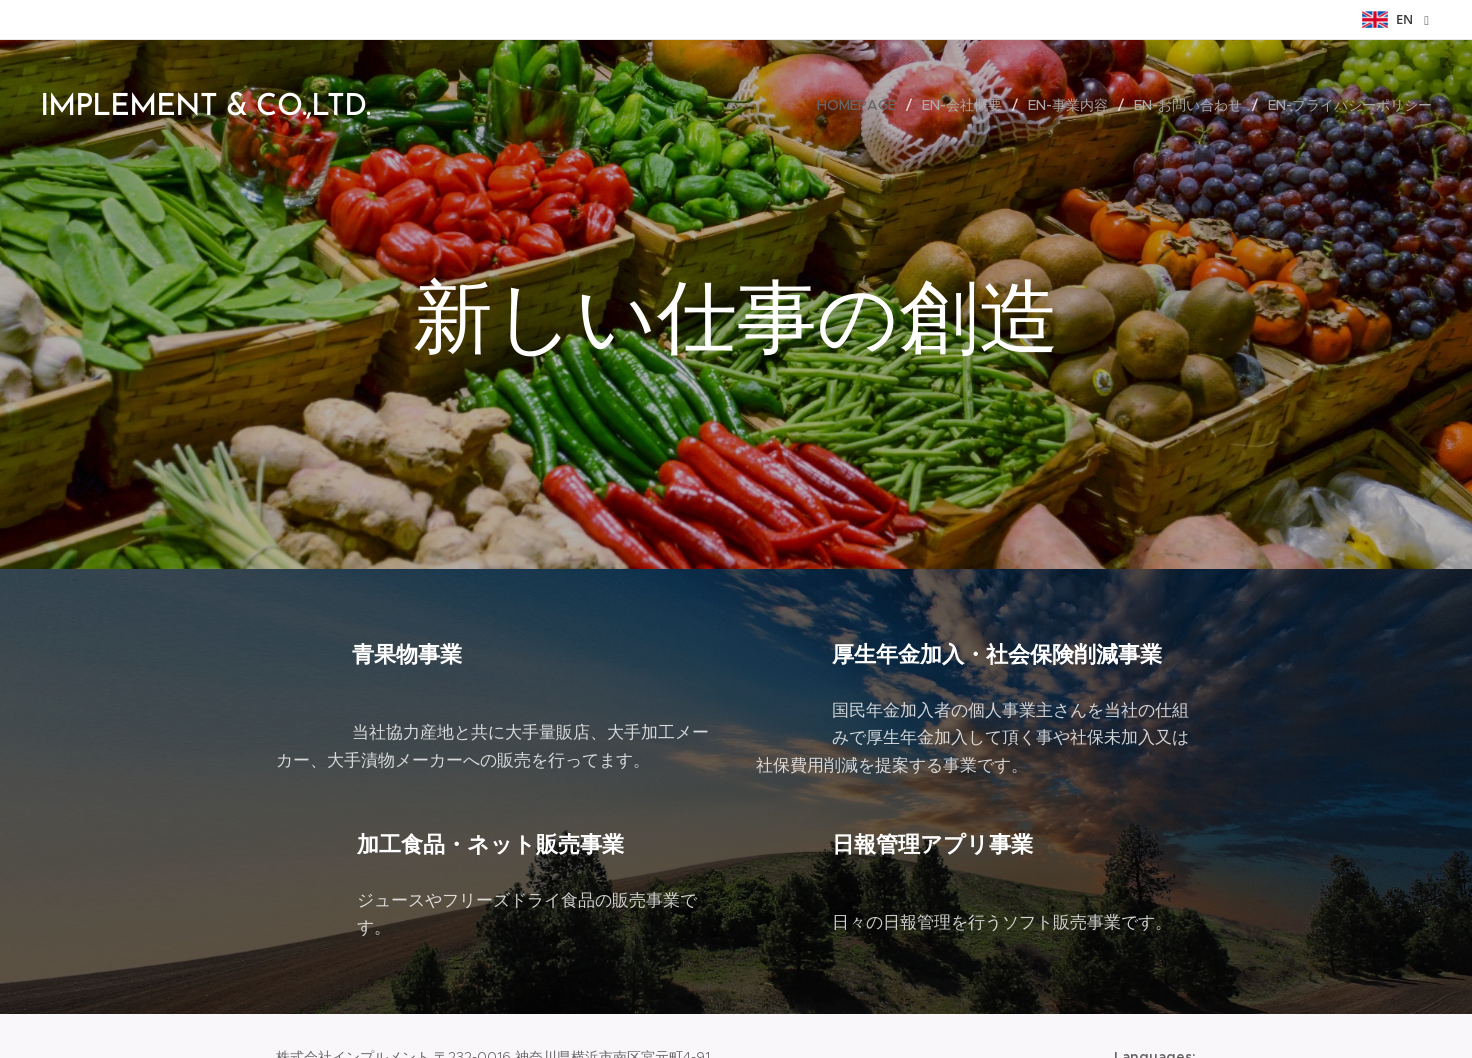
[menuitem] (862, 105)
